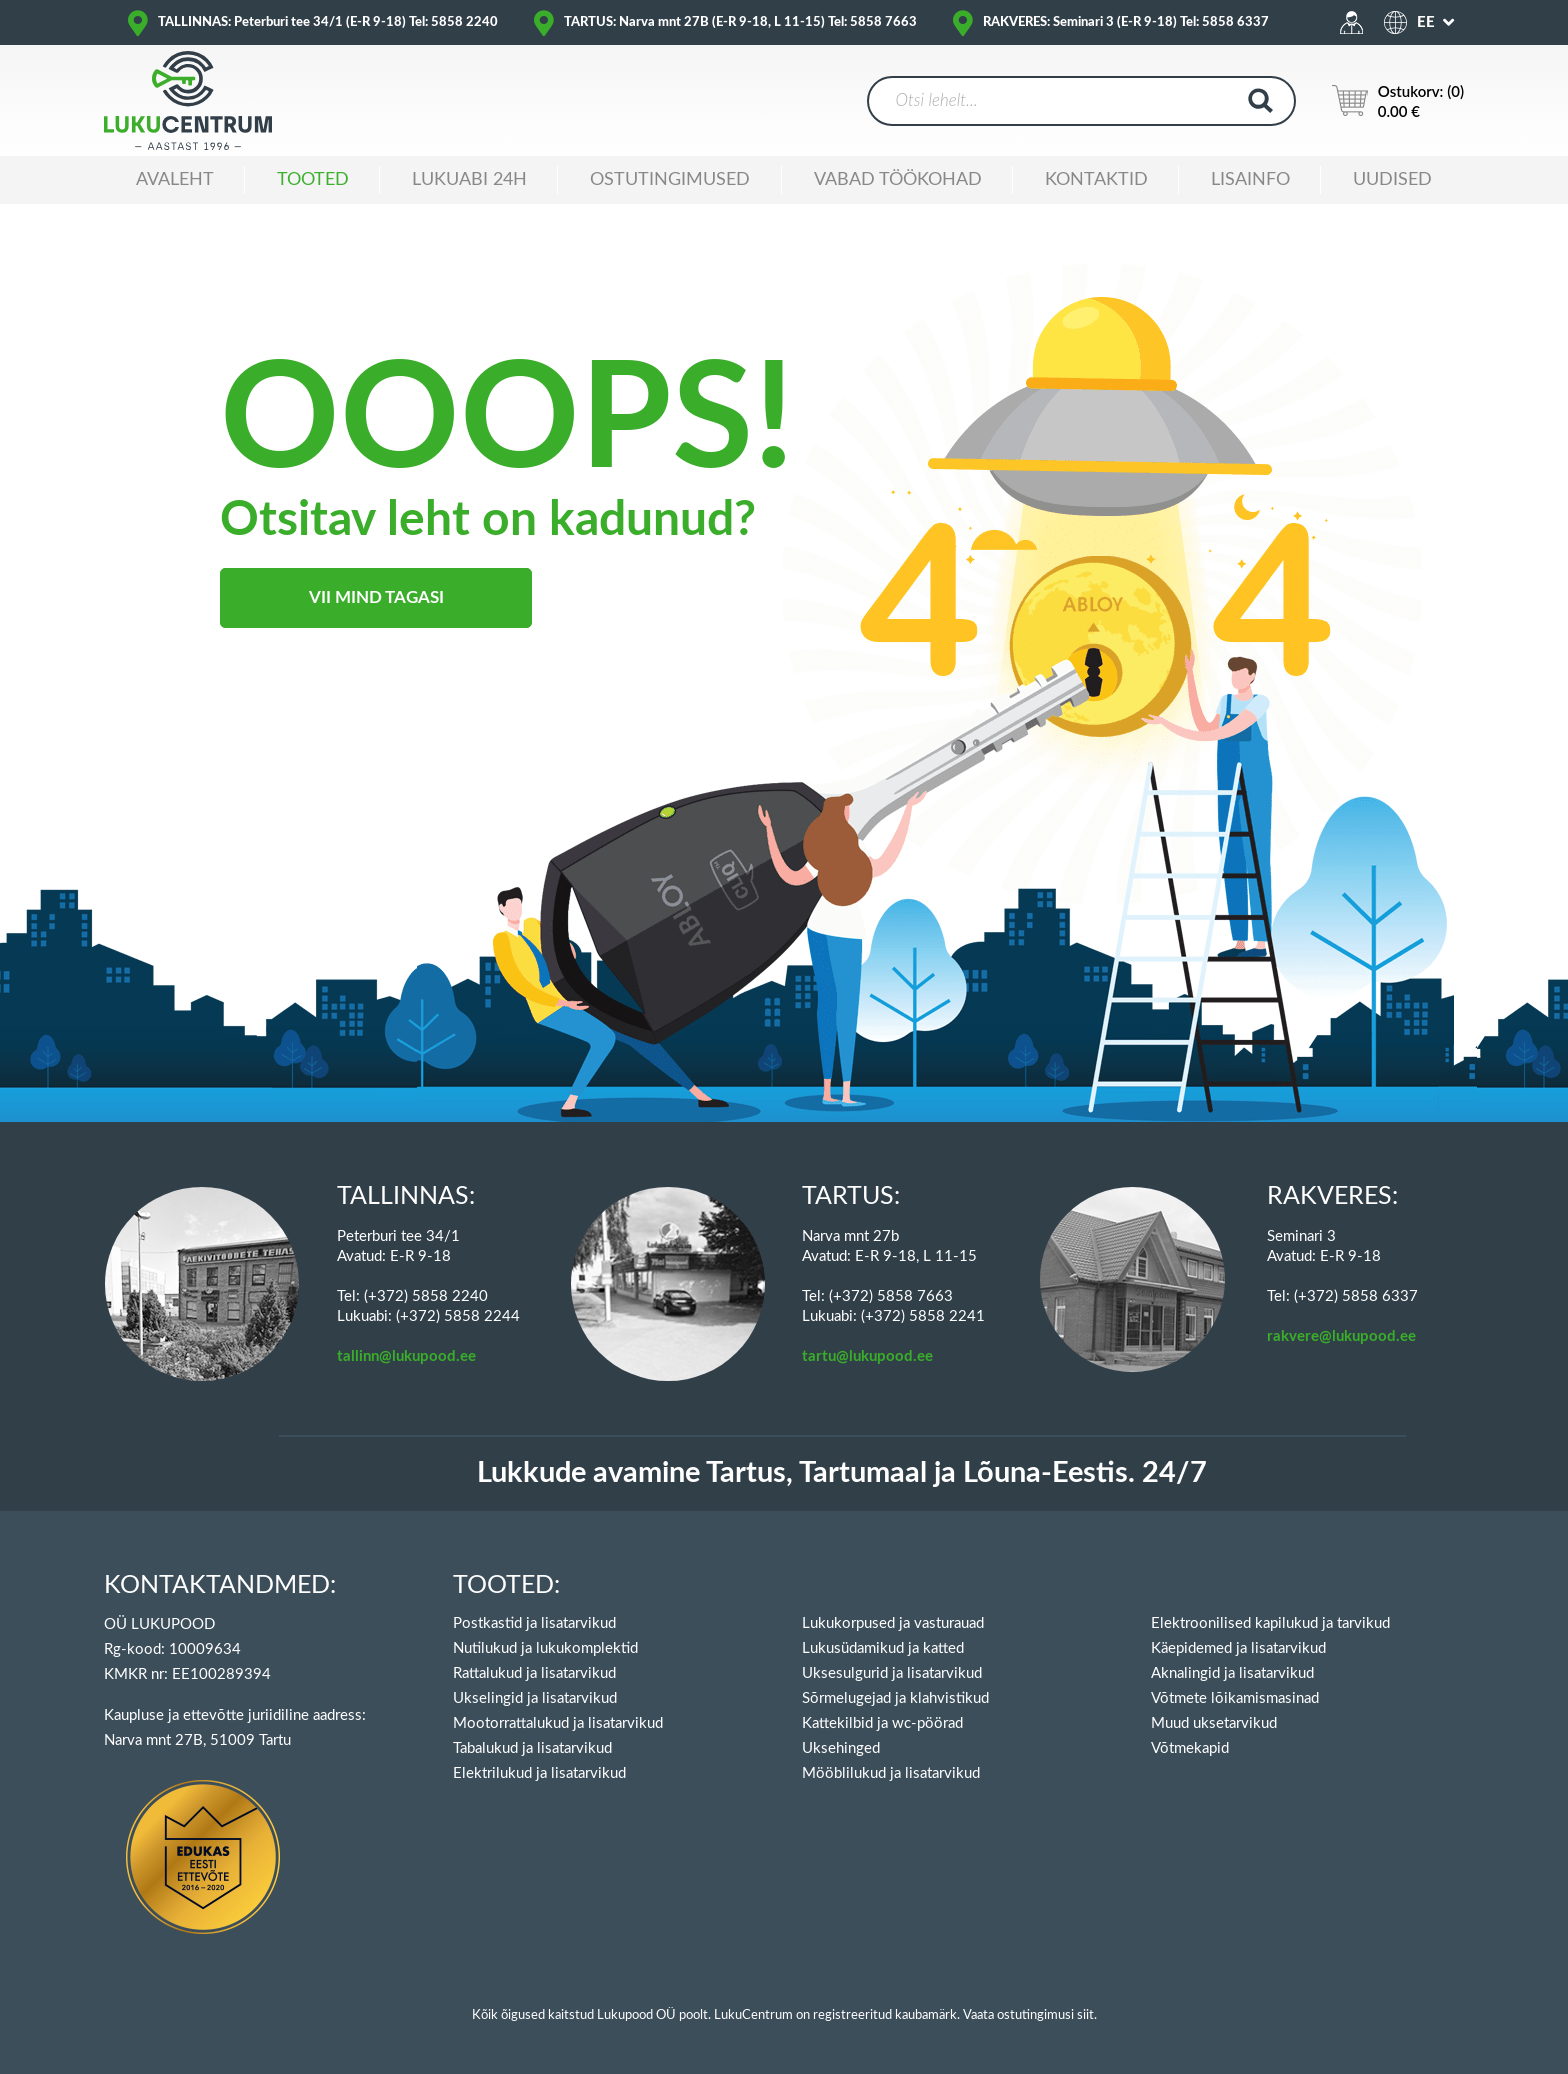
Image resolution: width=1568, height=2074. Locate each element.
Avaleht (175, 180)
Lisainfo (1250, 180)
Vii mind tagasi (376, 597)
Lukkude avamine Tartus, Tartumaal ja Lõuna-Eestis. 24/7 (842, 1473)
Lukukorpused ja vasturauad (893, 1623)
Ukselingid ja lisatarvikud (535, 1698)
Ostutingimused (670, 180)
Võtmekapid (1190, 1748)
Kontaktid (1096, 180)
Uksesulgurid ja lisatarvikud (892, 1673)
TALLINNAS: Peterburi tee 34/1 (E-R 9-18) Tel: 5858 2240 (328, 22)
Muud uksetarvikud (1214, 1723)
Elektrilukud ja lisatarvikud (539, 1773)
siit (1085, 2015)
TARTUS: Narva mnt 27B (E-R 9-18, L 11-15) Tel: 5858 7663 (740, 22)
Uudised (1392, 180)
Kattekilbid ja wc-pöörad (882, 1723)
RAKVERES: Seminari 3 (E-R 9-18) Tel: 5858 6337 (1126, 22)
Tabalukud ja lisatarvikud (532, 1748)
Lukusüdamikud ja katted (883, 1648)
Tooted (313, 180)
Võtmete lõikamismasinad (1235, 1698)
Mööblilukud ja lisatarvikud (891, 1773)
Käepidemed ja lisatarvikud (1238, 1648)
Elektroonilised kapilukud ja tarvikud (1270, 1623)
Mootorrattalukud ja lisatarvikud (558, 1723)
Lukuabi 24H (469, 180)
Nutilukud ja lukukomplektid (545, 1648)
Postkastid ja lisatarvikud (534, 1623)
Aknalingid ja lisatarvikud (1232, 1673)
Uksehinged (841, 1748)
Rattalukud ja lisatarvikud (534, 1673)
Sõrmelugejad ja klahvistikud (895, 1698)
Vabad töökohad (898, 180)
